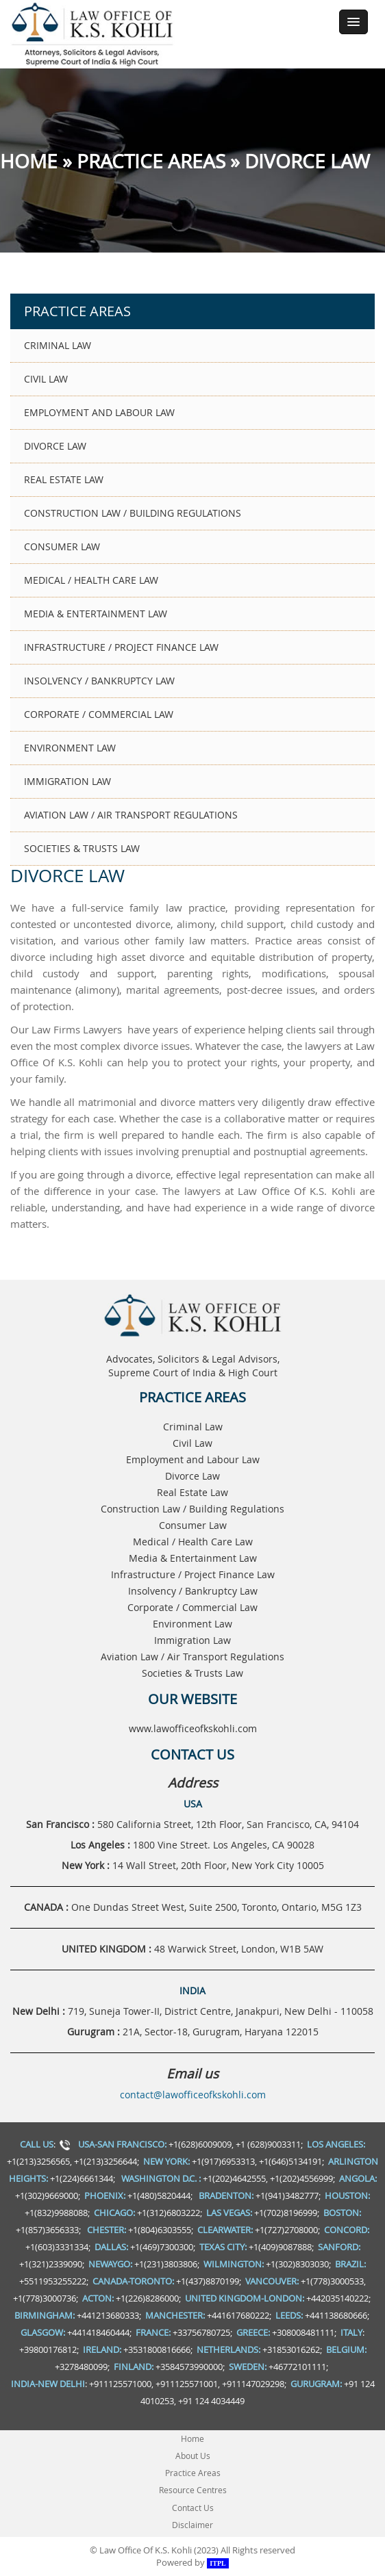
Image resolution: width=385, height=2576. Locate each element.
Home (29, 161)
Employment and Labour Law (99, 412)
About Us (192, 2456)
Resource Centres (193, 2490)
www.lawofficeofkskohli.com (193, 1728)
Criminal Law (57, 345)
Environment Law (70, 747)
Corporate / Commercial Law (98, 714)
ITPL (217, 2563)
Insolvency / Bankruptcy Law (99, 680)
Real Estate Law (63, 479)
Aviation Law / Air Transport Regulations (131, 814)
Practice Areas (151, 161)
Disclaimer (192, 2525)
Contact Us (193, 2508)
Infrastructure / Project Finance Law (121, 647)
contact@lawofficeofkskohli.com (193, 2094)
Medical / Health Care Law (91, 580)
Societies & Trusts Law (82, 848)
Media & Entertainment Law (95, 613)
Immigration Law (67, 781)
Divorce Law (55, 445)
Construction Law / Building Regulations (132, 512)
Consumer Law (62, 546)
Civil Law (46, 378)
